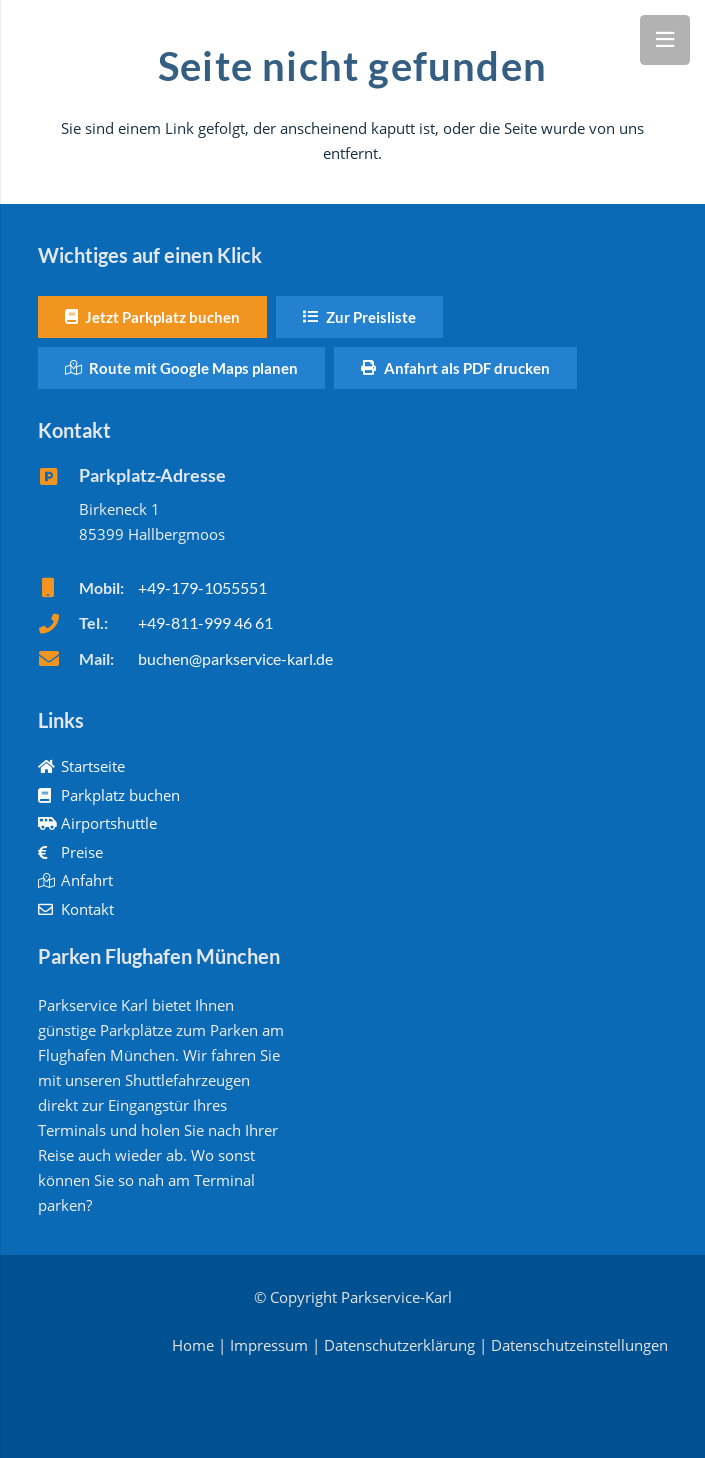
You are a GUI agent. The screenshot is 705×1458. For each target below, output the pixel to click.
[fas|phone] (58, 624)
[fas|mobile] (58, 588)
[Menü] (665, 40)
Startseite (82, 766)
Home (193, 1345)
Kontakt (76, 909)
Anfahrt (76, 880)
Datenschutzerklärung (399, 1345)
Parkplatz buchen (109, 795)
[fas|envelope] (58, 659)
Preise (71, 852)
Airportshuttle (98, 823)
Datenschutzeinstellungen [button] (579, 1345)
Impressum (269, 1345)
